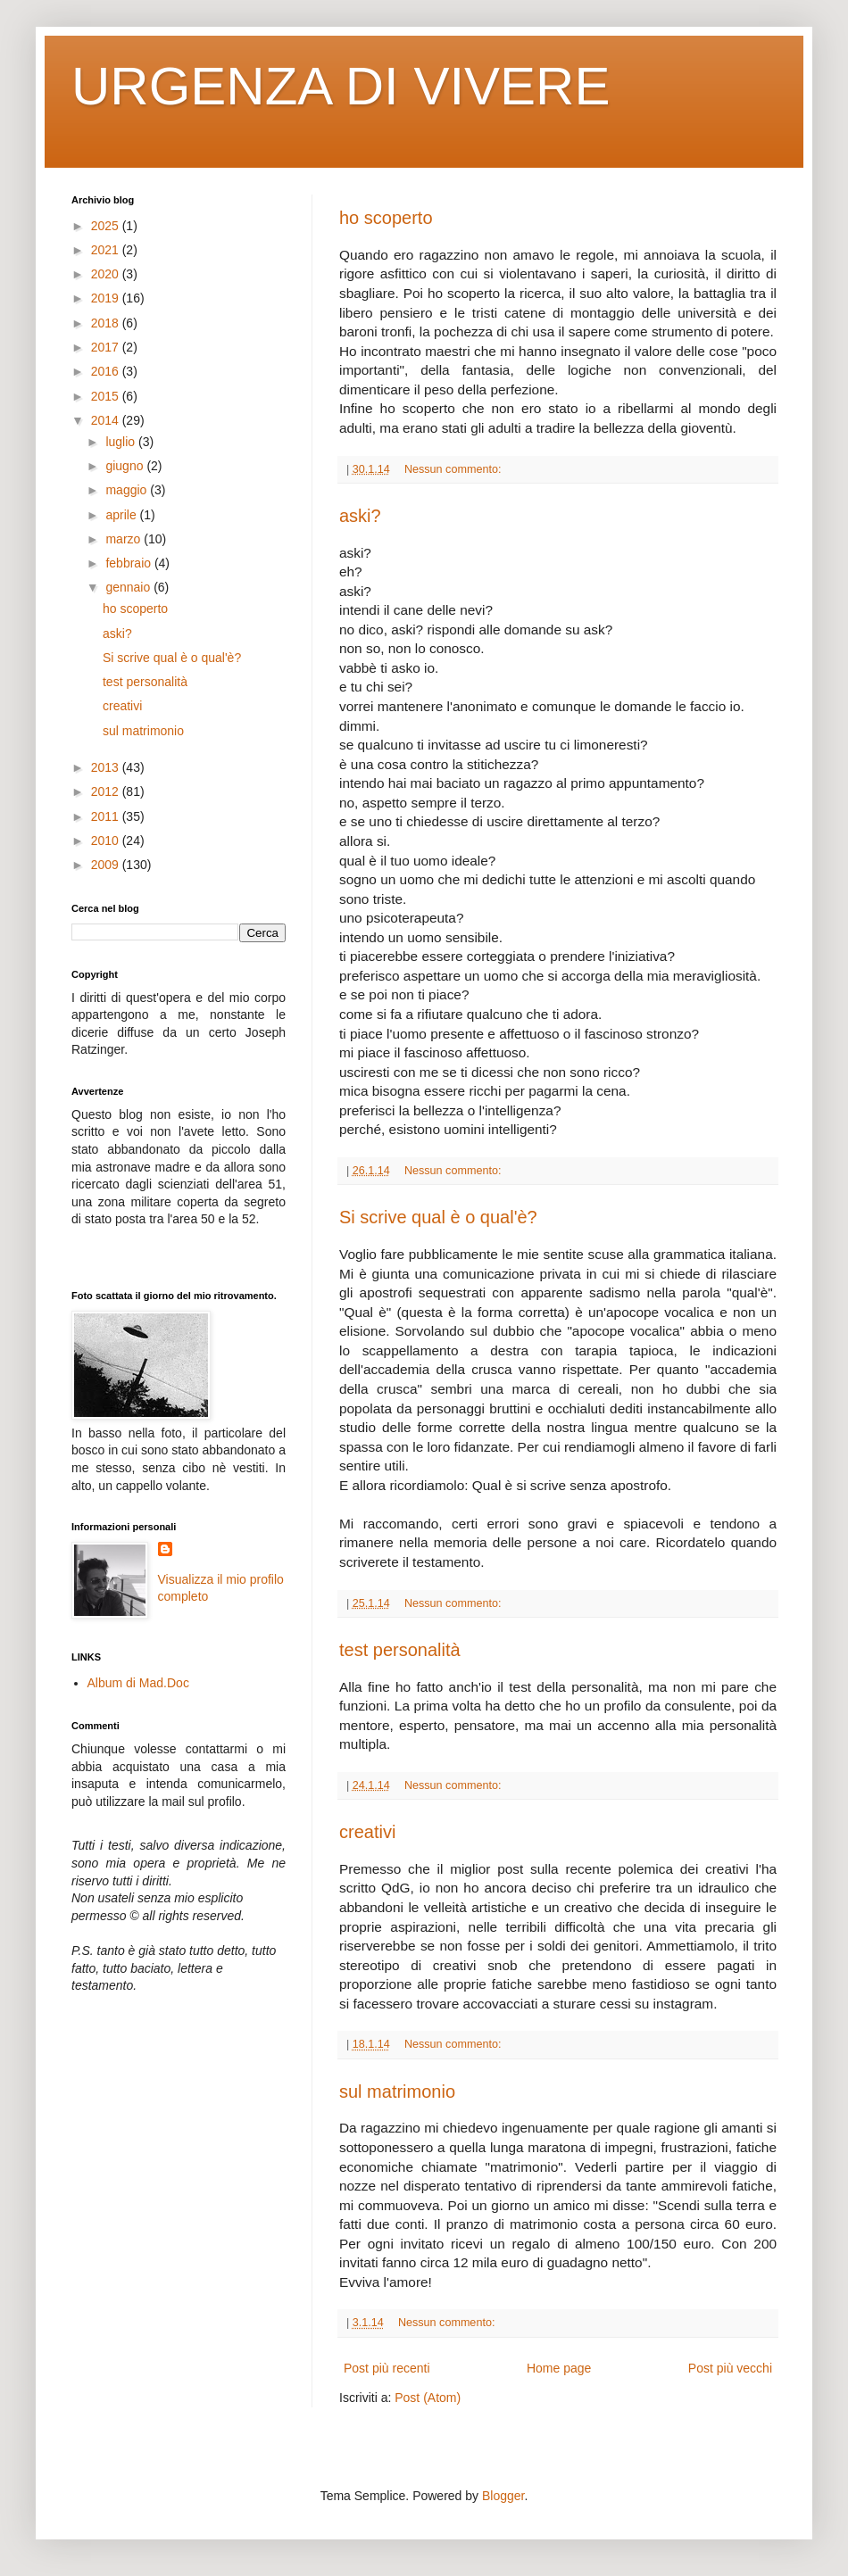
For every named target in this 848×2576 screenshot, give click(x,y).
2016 (106, 371)
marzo (124, 539)
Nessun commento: (454, 469)
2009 (106, 864)
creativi (367, 1832)
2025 (106, 226)
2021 (106, 250)
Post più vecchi (730, 2368)
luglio (121, 442)
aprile (122, 515)
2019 (106, 298)
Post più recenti (387, 2368)
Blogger (503, 2496)
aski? (360, 516)
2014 (106, 420)
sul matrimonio (397, 2091)
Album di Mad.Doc (138, 1683)
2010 (106, 840)
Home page (559, 2368)
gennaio (129, 587)
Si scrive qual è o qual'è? (438, 1217)
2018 (106, 323)
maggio (127, 490)
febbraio (129, 563)
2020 (106, 274)
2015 (106, 396)
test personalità (400, 1650)
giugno (125, 466)
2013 (106, 767)
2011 (106, 816)
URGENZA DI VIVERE (340, 86)
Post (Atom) (428, 2397)
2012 (106, 791)
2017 (106, 347)
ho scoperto (386, 218)
